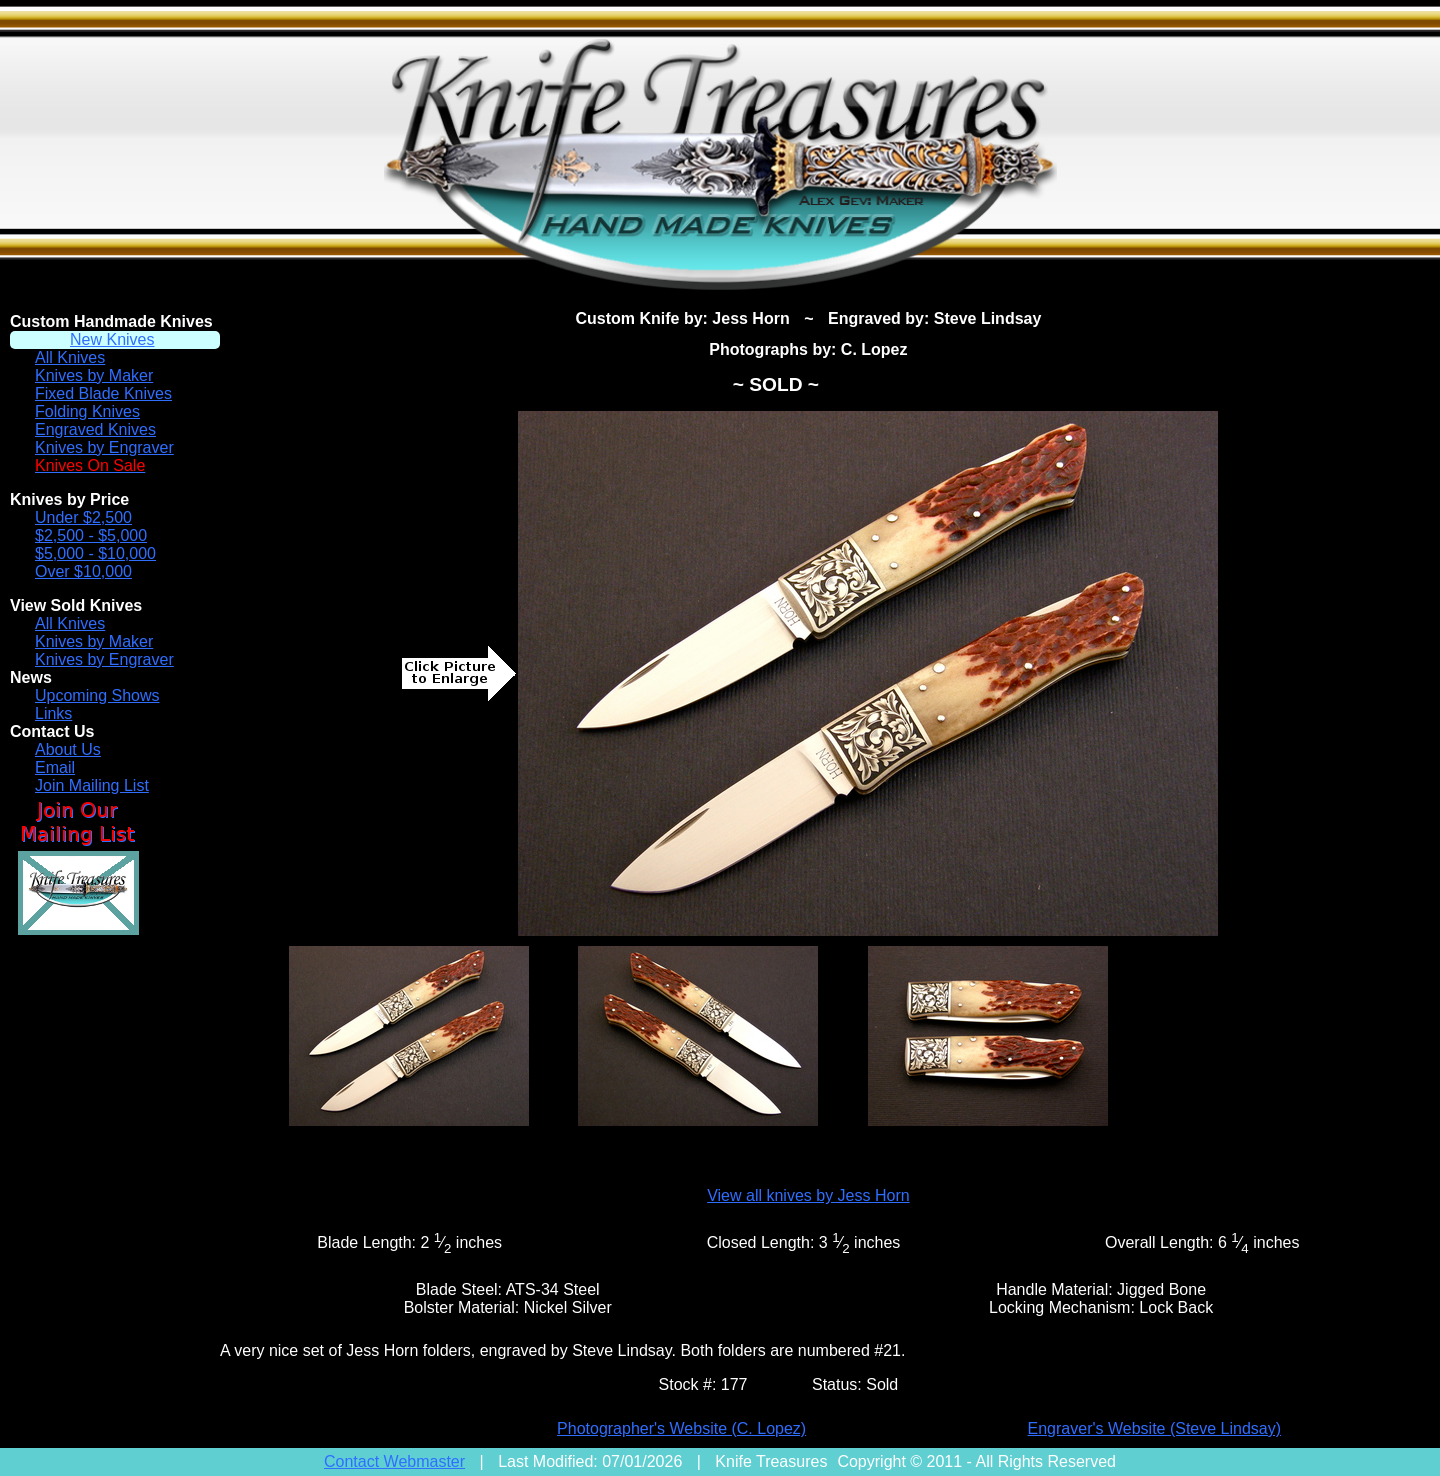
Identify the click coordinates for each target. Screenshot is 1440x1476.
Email (55, 767)
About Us (68, 749)
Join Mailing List (92, 785)
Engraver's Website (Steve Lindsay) (1155, 1428)
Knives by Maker (94, 375)
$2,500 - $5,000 (91, 535)
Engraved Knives (95, 429)
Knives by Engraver (104, 447)
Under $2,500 (83, 517)
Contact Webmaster (394, 1461)
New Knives (112, 339)
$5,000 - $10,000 (95, 553)
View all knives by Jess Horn (808, 1195)
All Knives (70, 357)
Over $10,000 (83, 571)
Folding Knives (87, 411)
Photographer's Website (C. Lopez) (681, 1428)
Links (53, 713)
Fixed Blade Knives (103, 393)
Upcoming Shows (97, 695)
